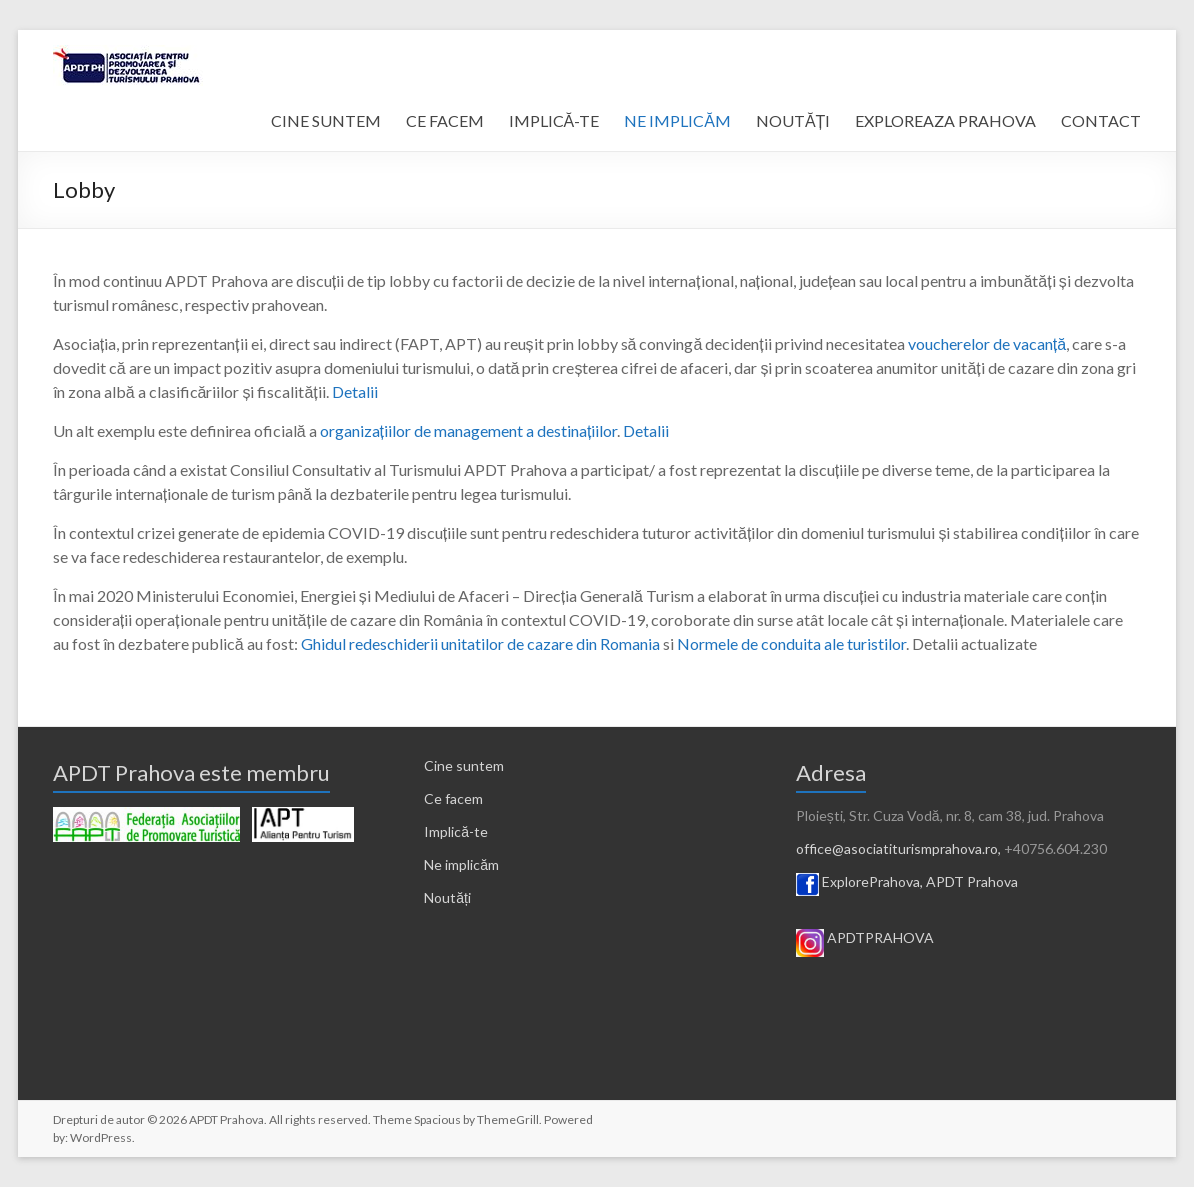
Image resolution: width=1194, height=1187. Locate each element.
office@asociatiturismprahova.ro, (898, 848)
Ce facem (453, 798)
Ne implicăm (461, 864)
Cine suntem (464, 765)
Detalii (355, 391)
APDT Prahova (972, 881)
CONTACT (1101, 120)
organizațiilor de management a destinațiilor (469, 430)
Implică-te (456, 831)
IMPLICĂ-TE (554, 120)
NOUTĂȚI (793, 120)
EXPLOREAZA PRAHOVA (945, 120)
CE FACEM (445, 120)
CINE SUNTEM (326, 120)
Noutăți (447, 897)
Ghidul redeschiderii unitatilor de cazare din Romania (480, 643)
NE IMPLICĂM (677, 120)
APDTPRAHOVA (880, 937)
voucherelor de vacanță (987, 343)
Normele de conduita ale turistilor (791, 643)
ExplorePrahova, (872, 881)
